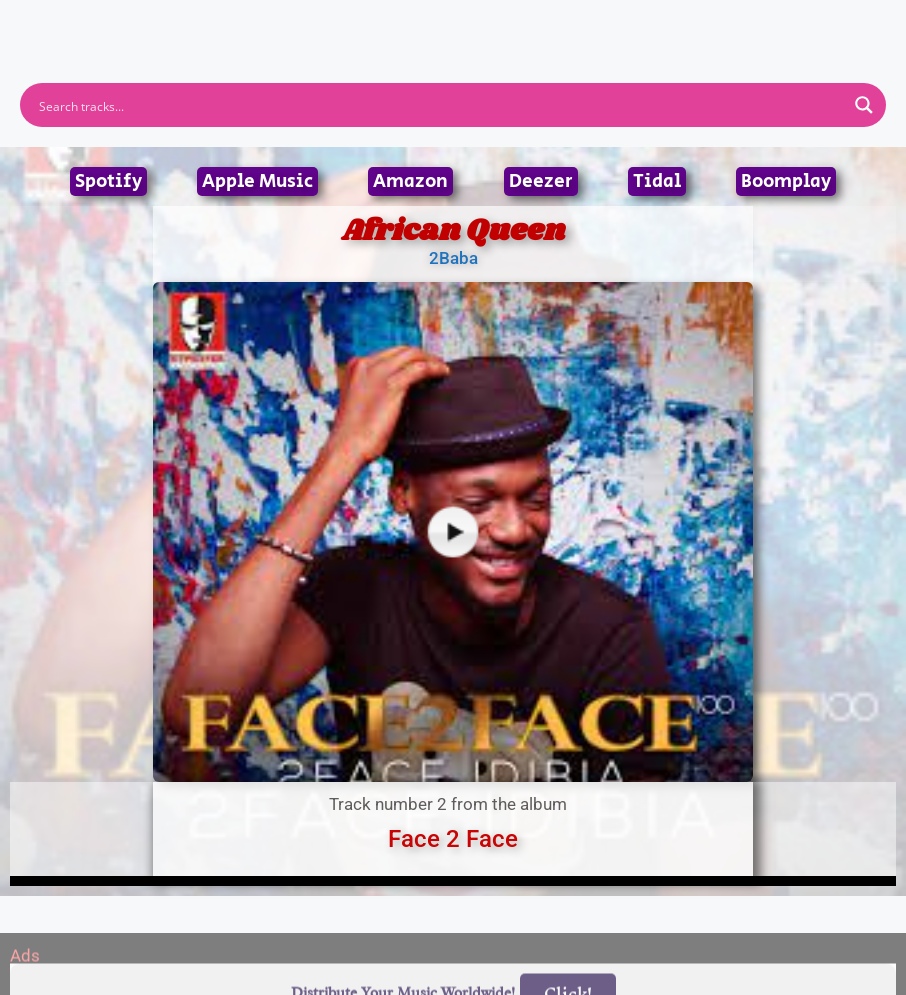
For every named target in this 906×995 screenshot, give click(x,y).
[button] (453, 18)
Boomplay (786, 181)
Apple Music (257, 181)
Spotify (108, 181)
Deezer (541, 181)
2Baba (453, 258)
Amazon (410, 181)
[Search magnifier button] (864, 105)
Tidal (657, 181)
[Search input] (440, 105)
